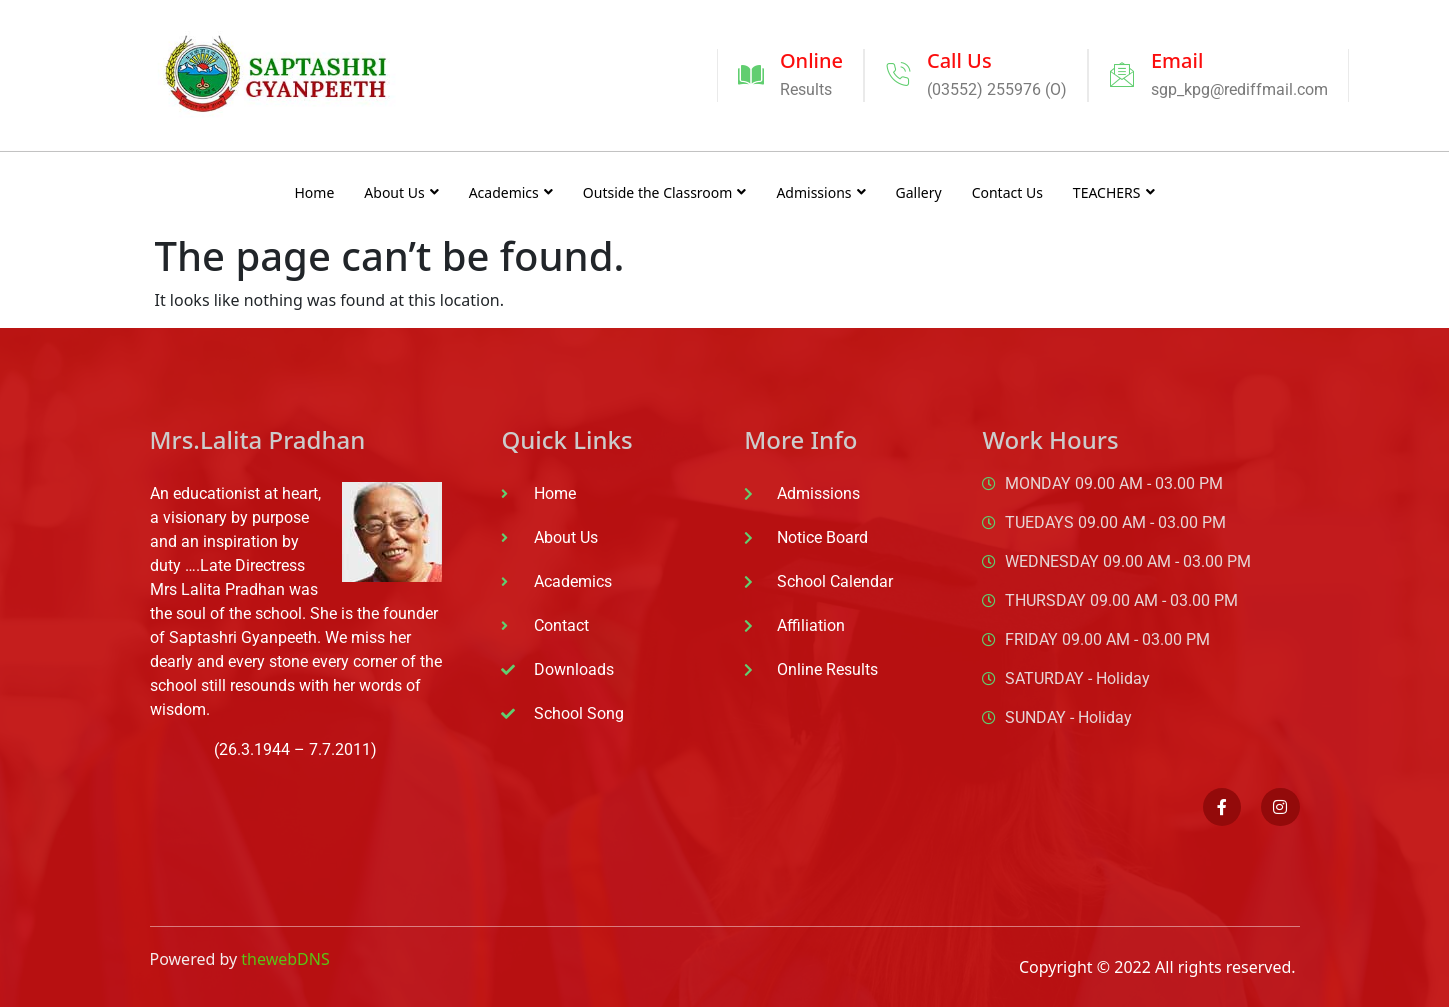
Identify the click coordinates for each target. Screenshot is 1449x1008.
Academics (511, 192)
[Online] (751, 75)
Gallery (919, 192)
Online (811, 60)
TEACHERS (1114, 192)
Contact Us (1007, 192)
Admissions (820, 192)
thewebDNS (285, 959)
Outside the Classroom (665, 192)
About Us (401, 192)
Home (314, 192)
